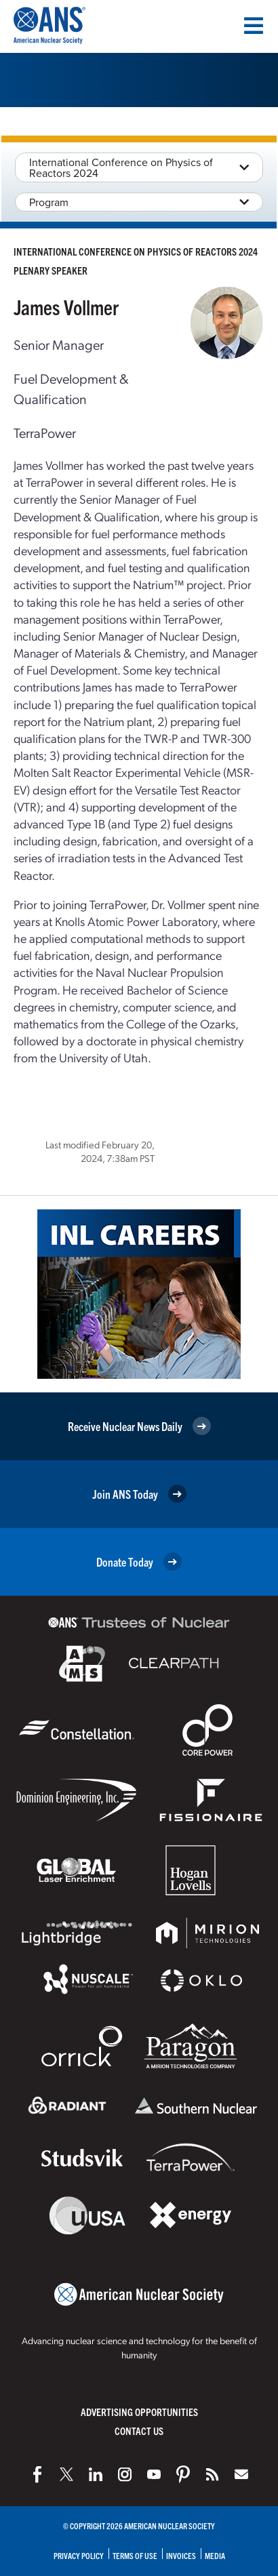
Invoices (181, 2555)
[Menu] (253, 26)
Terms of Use (135, 2555)
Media (215, 2555)
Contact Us (139, 2430)
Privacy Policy (79, 2555)
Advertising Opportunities (139, 2411)
